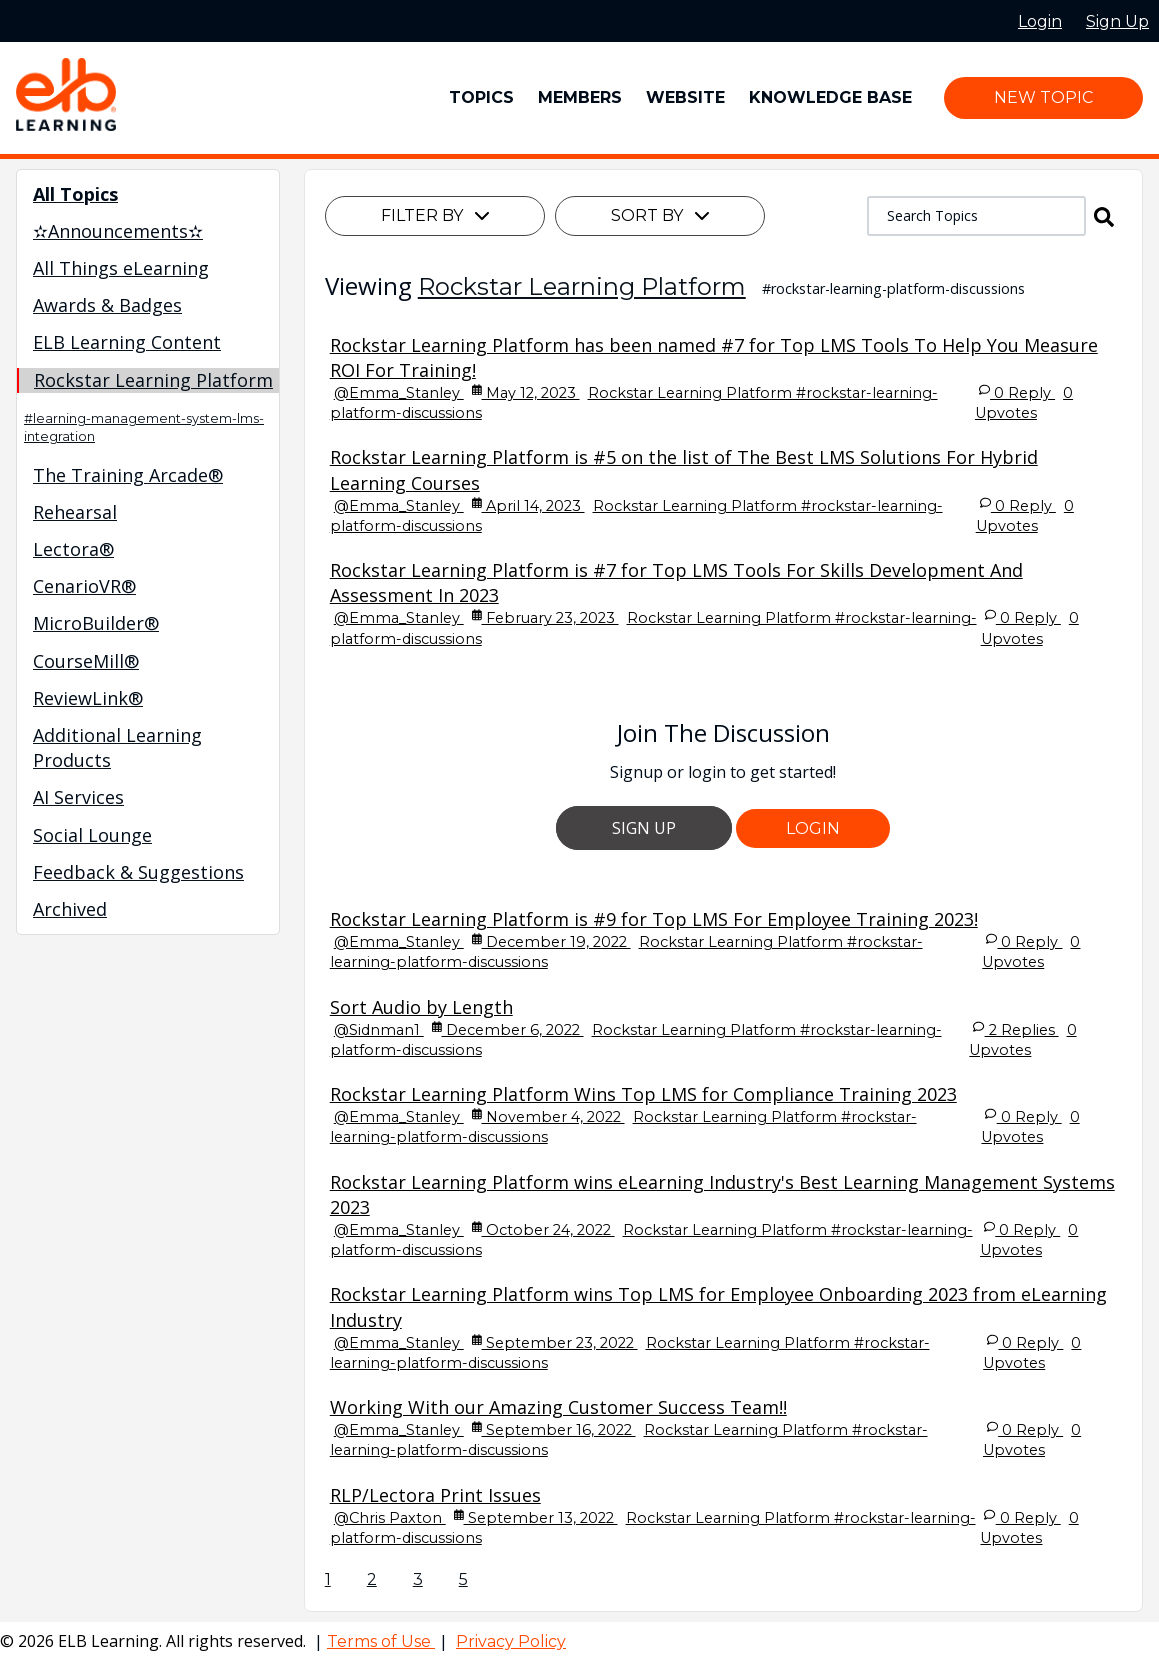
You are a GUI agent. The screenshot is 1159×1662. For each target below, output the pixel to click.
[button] (1104, 216)
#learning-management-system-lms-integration (144, 427)
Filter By (435, 215)
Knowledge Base (830, 97)
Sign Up (644, 828)
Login (813, 828)
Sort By (660, 215)
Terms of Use (381, 1641)
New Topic (1043, 97)
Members (580, 97)
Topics (481, 97)
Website (685, 97)
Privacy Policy (511, 1641)
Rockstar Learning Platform (582, 286)
